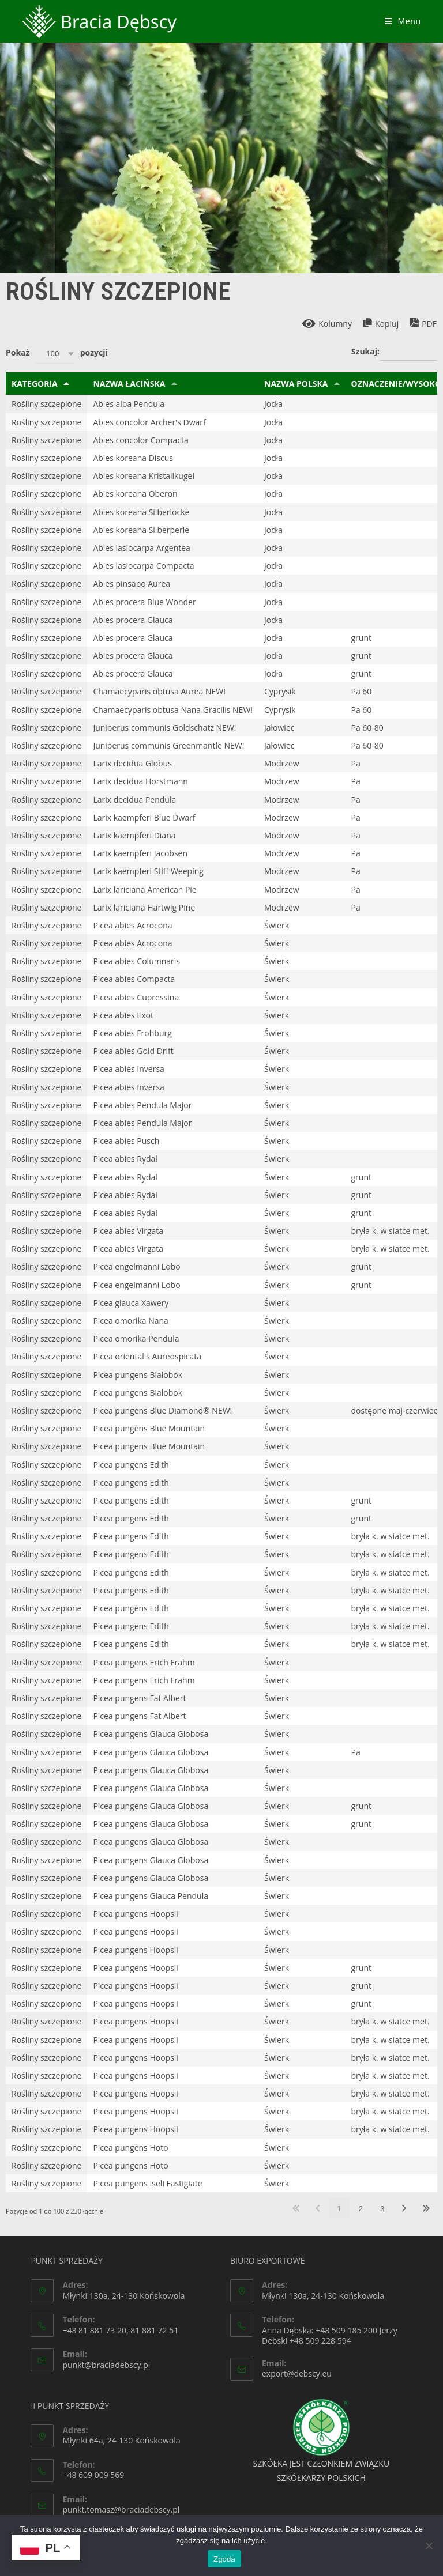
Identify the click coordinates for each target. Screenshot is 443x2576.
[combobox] (55, 353)
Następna (404, 2208)
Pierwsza (295, 2208)
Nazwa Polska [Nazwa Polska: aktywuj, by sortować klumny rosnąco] (296, 383)
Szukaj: (394, 352)
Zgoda (224, 2559)
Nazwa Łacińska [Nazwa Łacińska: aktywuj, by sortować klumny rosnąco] (129, 383)
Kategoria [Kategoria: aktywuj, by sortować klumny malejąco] (35, 383)
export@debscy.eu (297, 2373)
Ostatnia (426, 2208)
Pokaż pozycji (57, 353)
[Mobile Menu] (403, 21)
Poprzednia (317, 2208)
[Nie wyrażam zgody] (428, 2545)
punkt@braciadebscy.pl (106, 2364)
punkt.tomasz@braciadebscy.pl (120, 2509)
